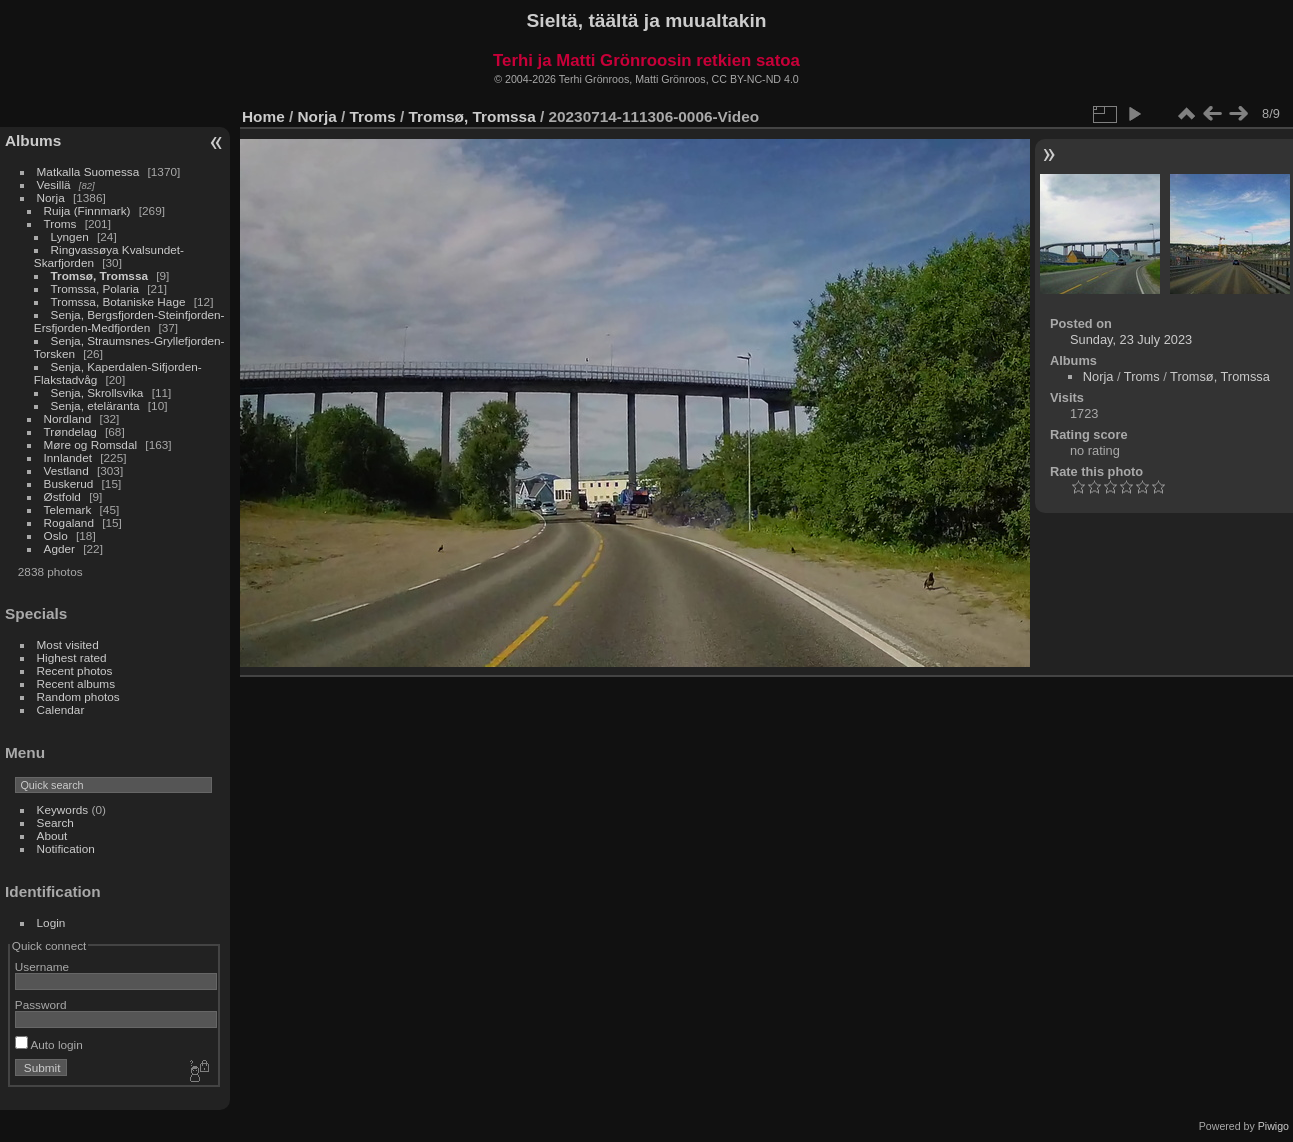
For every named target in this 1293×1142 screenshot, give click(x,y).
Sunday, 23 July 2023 (1131, 339)
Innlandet (68, 457)
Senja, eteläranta (95, 405)
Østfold (62, 496)
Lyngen (70, 236)
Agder (59, 548)
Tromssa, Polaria (95, 288)
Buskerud (69, 483)
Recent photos (75, 670)
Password (41, 1004)
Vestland (66, 470)
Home (263, 116)
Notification (66, 848)
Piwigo (1273, 1126)
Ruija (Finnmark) (87, 210)
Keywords (63, 809)
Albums (33, 140)
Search (55, 822)
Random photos (78, 696)
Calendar (61, 709)
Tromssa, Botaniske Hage (118, 301)
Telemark (68, 509)
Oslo (56, 535)
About (52, 835)
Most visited (68, 644)
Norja (51, 197)
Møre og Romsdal (91, 444)
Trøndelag (70, 431)
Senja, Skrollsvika (97, 392)
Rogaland (69, 522)
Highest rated (72, 657)
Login (51, 922)
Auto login (49, 1044)
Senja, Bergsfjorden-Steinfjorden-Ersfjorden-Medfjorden (129, 321)
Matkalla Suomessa (88, 171)
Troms (60, 223)
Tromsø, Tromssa (99, 275)
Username (42, 966)
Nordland (68, 418)
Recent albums (76, 683)
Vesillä (54, 184)
